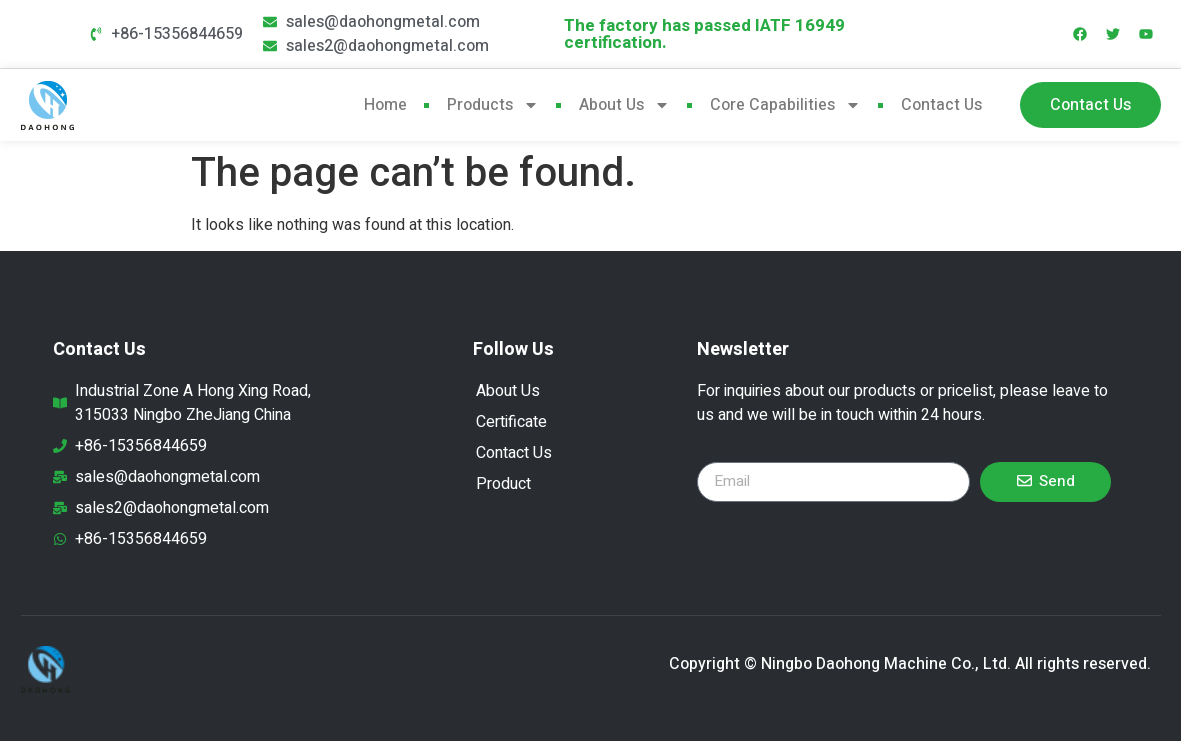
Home (385, 105)
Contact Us (941, 105)
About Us (624, 105)
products (493, 105)
